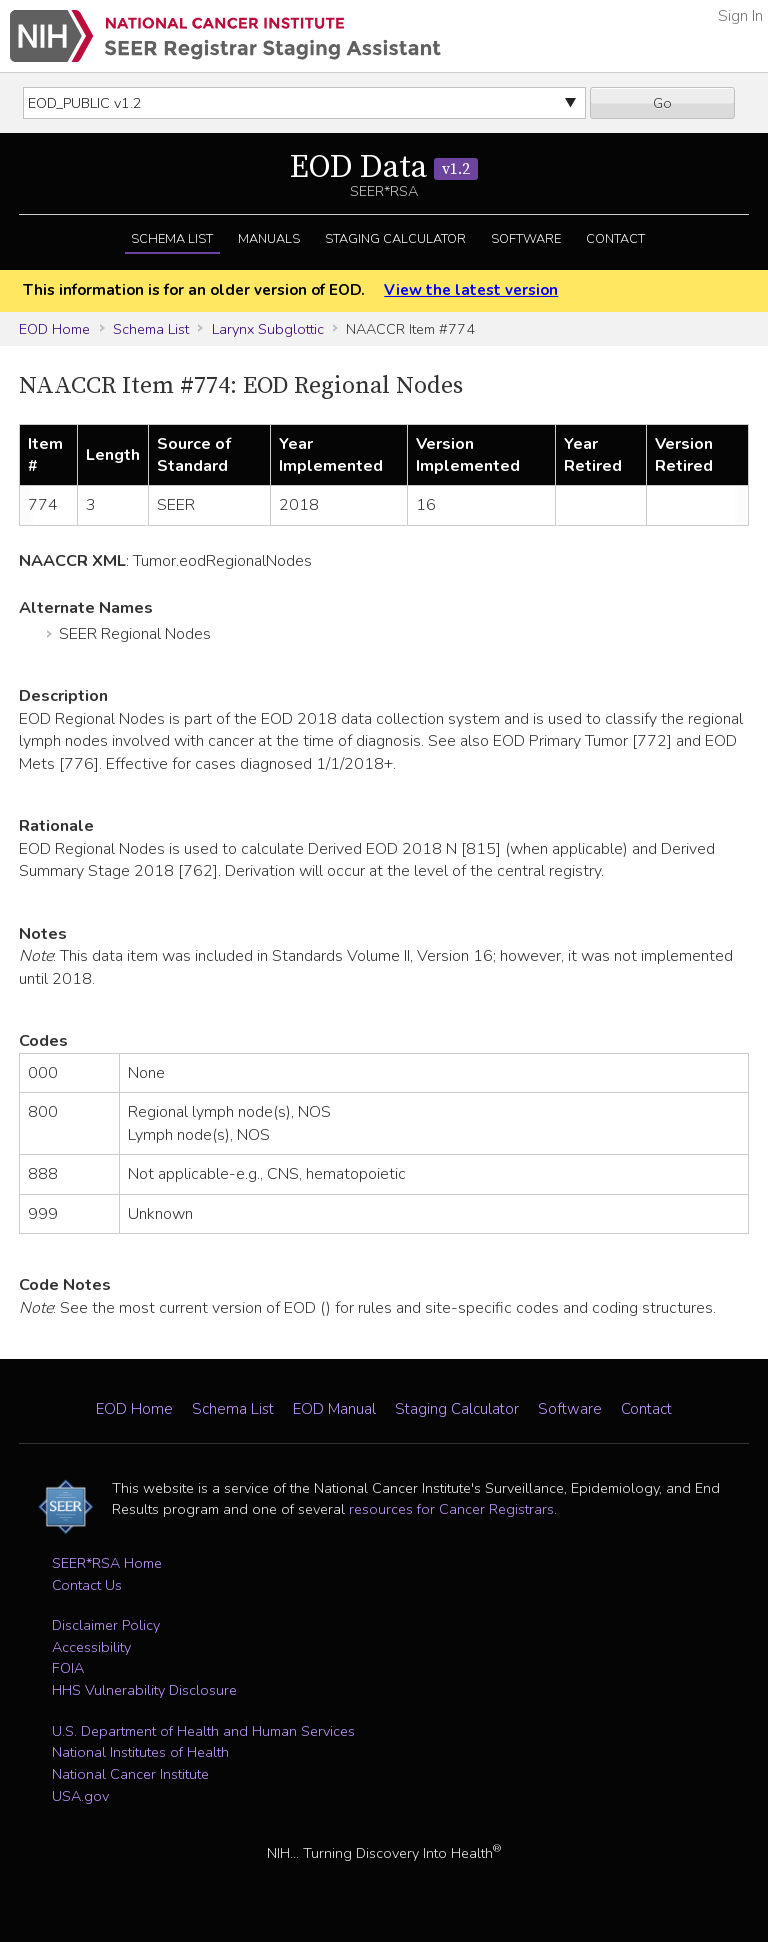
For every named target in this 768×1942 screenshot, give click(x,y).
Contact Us (87, 1585)
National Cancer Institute (130, 1774)
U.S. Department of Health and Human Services (203, 1731)
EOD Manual (334, 1409)
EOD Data (384, 168)
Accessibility (91, 1647)
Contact (615, 239)
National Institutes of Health (140, 1752)
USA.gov (80, 1796)
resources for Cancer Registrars (451, 1509)
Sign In (740, 16)
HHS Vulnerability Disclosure (144, 1690)
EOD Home (54, 329)
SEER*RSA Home (107, 1563)
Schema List (172, 239)
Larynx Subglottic (268, 329)
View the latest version (471, 290)
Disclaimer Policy (106, 1625)
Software (526, 239)
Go (662, 103)
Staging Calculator (395, 239)
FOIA (68, 1668)
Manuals (269, 239)
